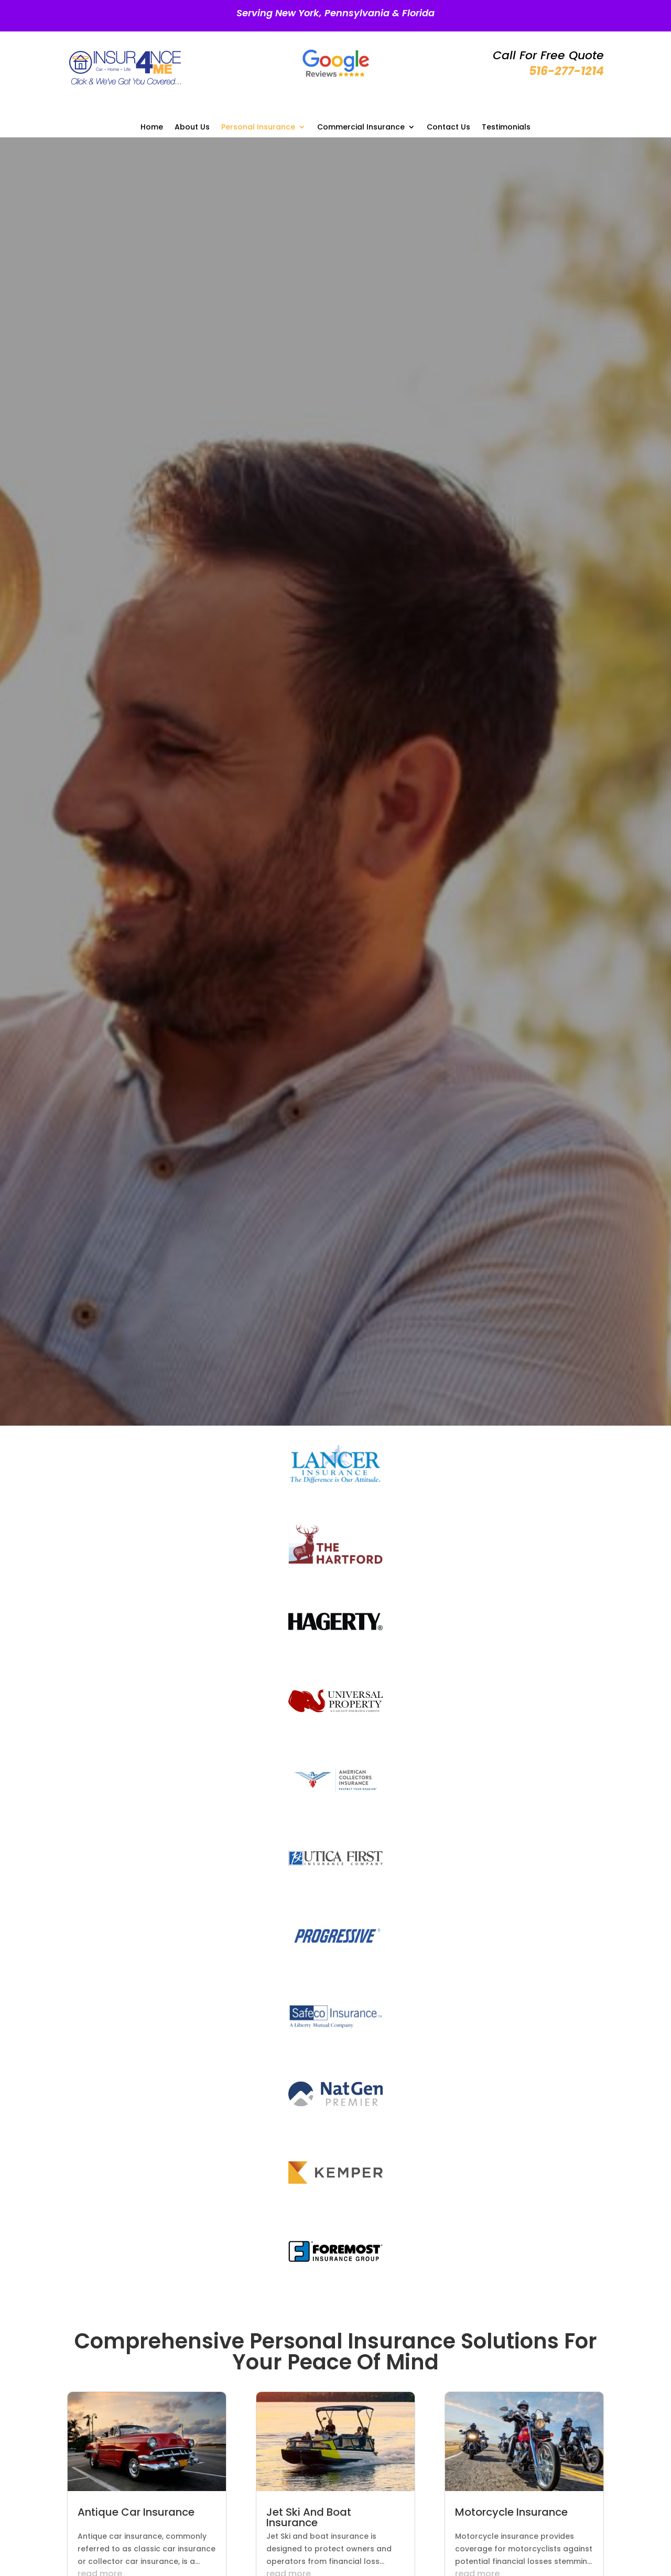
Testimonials (506, 127)
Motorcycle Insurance (511, 2512)
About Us (192, 127)
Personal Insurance (258, 127)
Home (151, 127)
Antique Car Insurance (136, 2512)
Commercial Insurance (361, 127)
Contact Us (448, 127)
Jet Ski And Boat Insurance (308, 2517)
